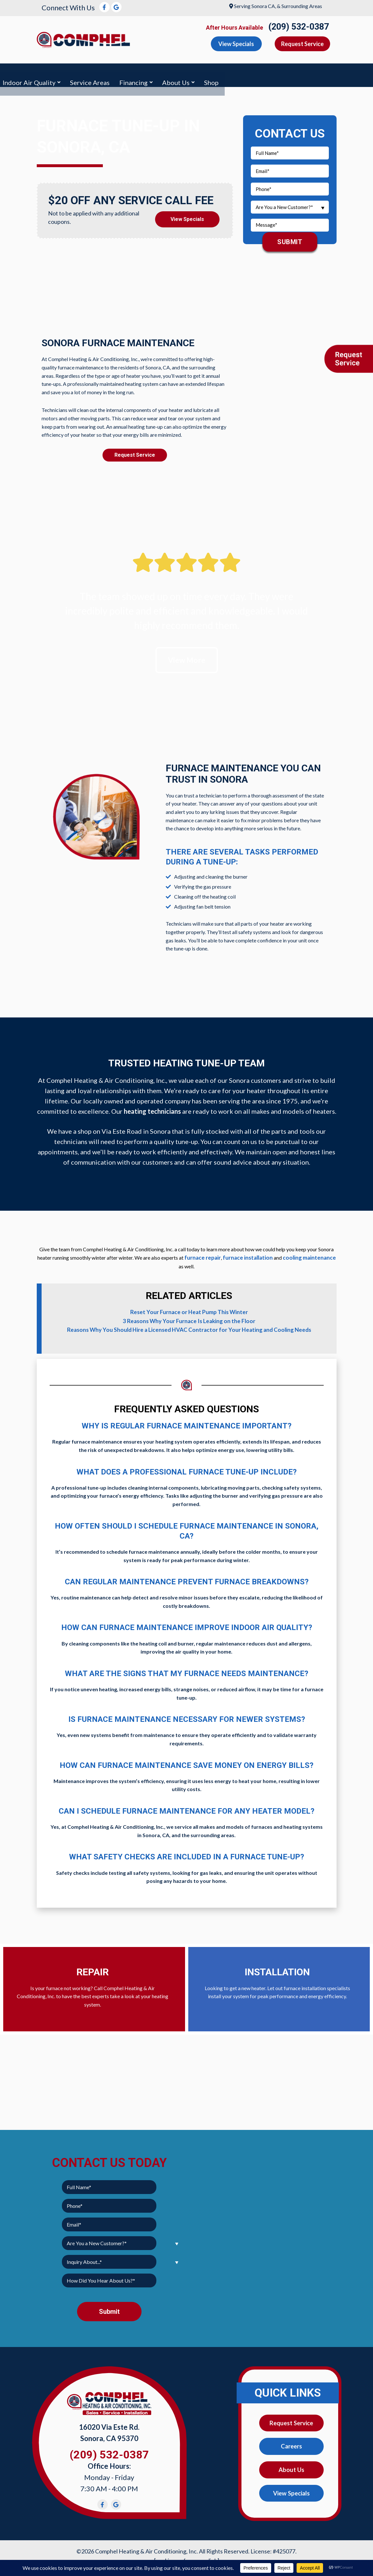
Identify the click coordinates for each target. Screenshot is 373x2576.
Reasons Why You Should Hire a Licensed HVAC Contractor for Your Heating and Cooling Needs (189, 1325)
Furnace (126, 73)
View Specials (187, 214)
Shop (361, 73)
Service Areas (239, 73)
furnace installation (245, 1255)
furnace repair (203, 1255)
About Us (325, 73)
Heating (88, 73)
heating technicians (152, 1109)
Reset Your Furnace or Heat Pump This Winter (189, 1309)
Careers (291, 2442)
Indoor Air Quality (178, 73)
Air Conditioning (37, 73)
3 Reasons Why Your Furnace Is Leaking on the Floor (189, 1317)
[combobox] (290, 203)
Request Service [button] (302, 43)
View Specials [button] (236, 43)
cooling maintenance (304, 1255)
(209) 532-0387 (298, 27)
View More (186, 657)
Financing (283, 73)
